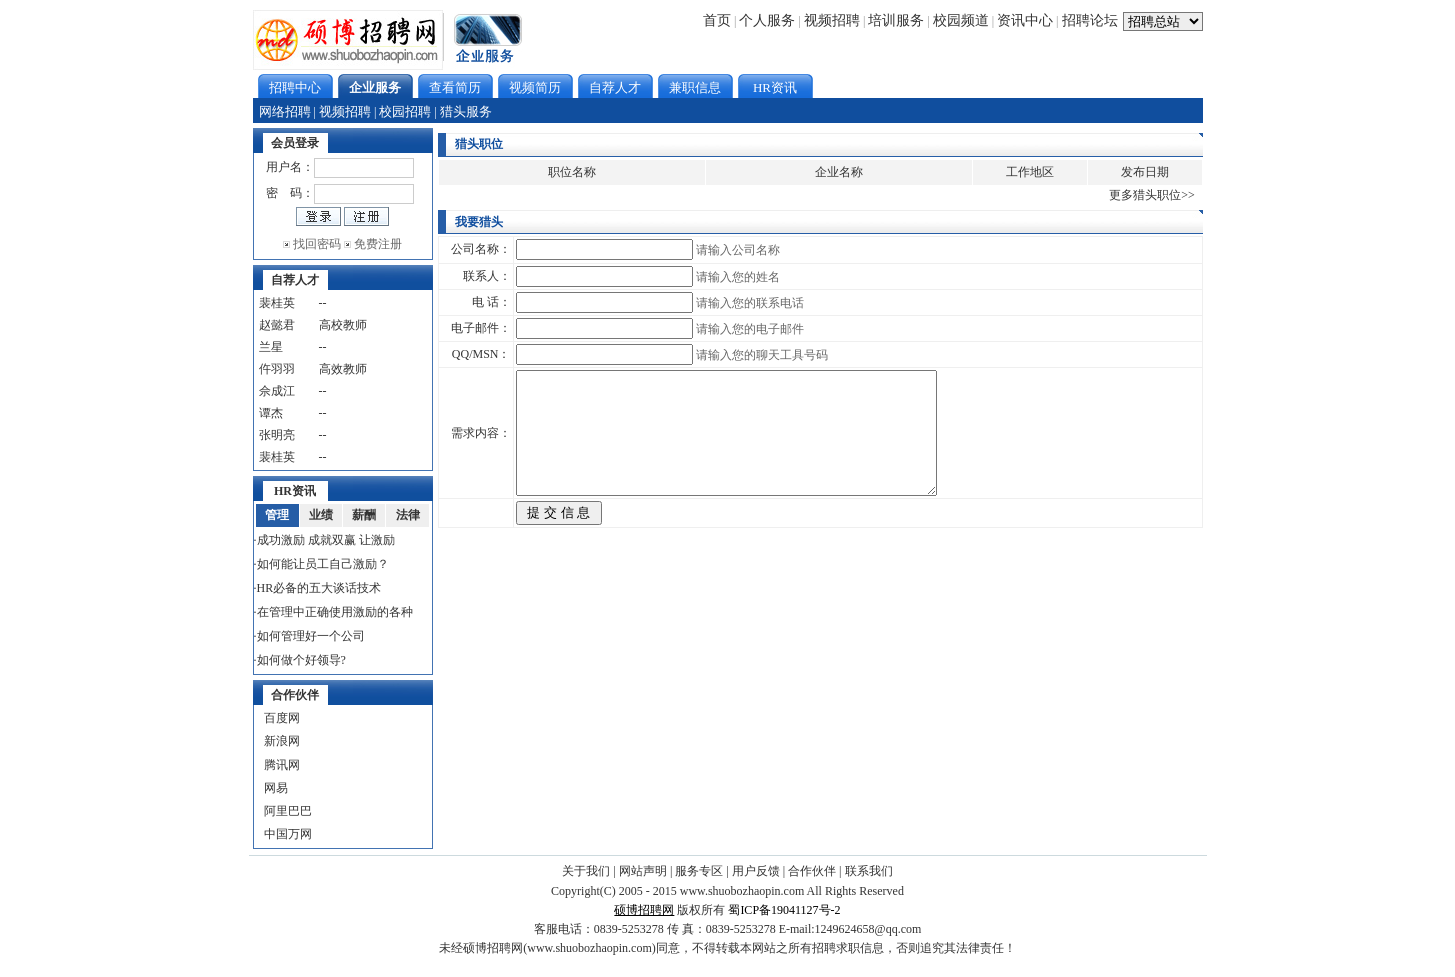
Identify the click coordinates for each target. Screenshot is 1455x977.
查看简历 (455, 87)
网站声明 (643, 871)
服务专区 (699, 871)
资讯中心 (1025, 20)
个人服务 (767, 20)
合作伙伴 (812, 871)
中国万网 (288, 834)
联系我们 (869, 871)
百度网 (282, 718)
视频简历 (535, 87)
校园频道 (961, 20)
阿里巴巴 (288, 811)
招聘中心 (295, 87)
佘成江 (277, 391)
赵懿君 (277, 325)
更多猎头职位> (1148, 195)
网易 (276, 788)
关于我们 (586, 871)
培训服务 (896, 20)
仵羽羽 (277, 369)
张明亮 (277, 435)
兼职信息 (695, 87)
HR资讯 (775, 87)
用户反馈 (756, 871)
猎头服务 (466, 111)
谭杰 (271, 413)
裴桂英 (277, 303)
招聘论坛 (1090, 20)
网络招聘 (285, 111)
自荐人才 (615, 87)
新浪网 (282, 741)
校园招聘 (405, 111)
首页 (717, 20)
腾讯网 (282, 765)
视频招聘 (832, 20)
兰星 (271, 347)
